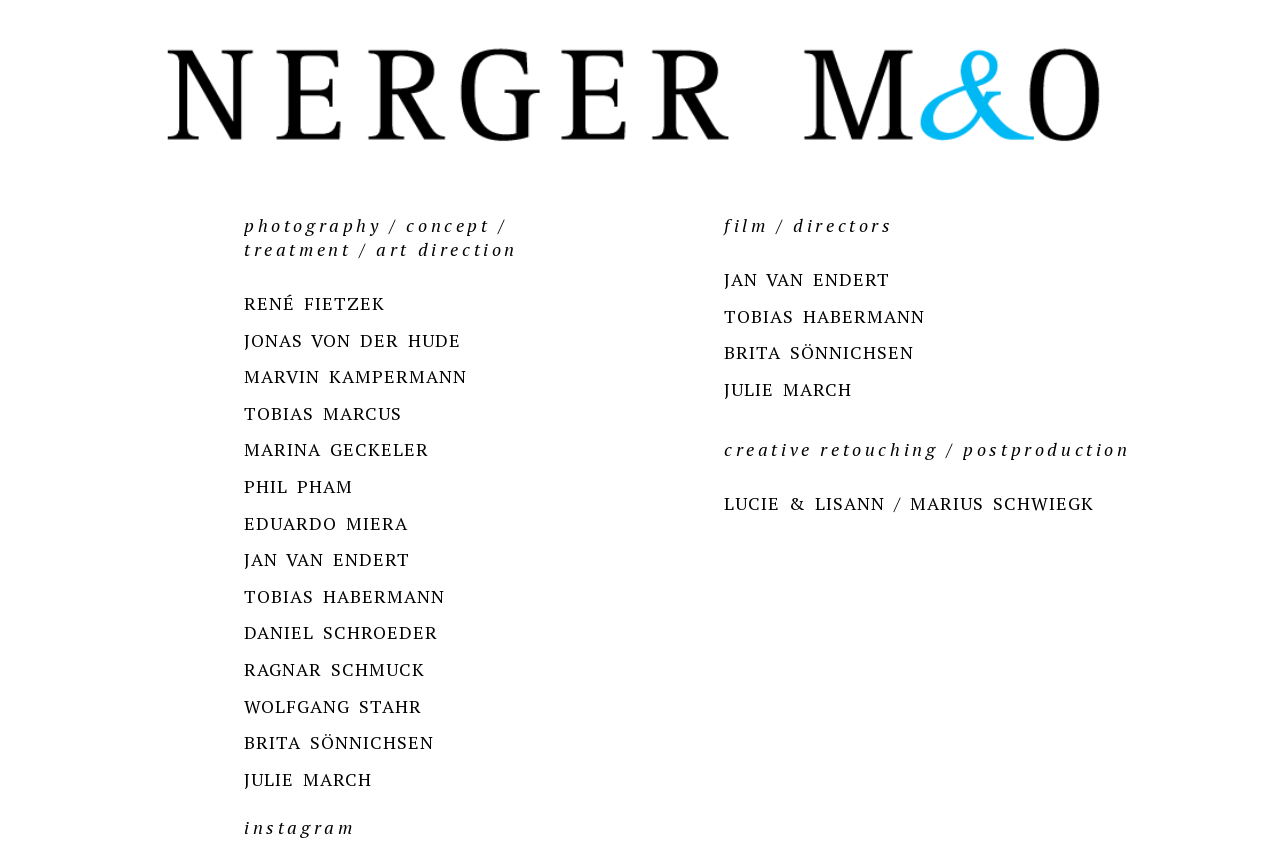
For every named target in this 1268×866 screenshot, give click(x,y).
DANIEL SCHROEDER (341, 632)
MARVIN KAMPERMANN (355, 376)
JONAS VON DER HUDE (352, 340)
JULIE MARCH (308, 779)
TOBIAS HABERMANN (344, 596)
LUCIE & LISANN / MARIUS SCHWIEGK (909, 503)
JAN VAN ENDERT (327, 559)
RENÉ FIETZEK (314, 303)
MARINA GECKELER (336, 449)
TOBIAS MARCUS (323, 413)
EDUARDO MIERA (326, 523)
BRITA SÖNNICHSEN (339, 742)
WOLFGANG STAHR (333, 706)
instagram (299, 827)
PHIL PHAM (298, 486)
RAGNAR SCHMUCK (334, 669)
